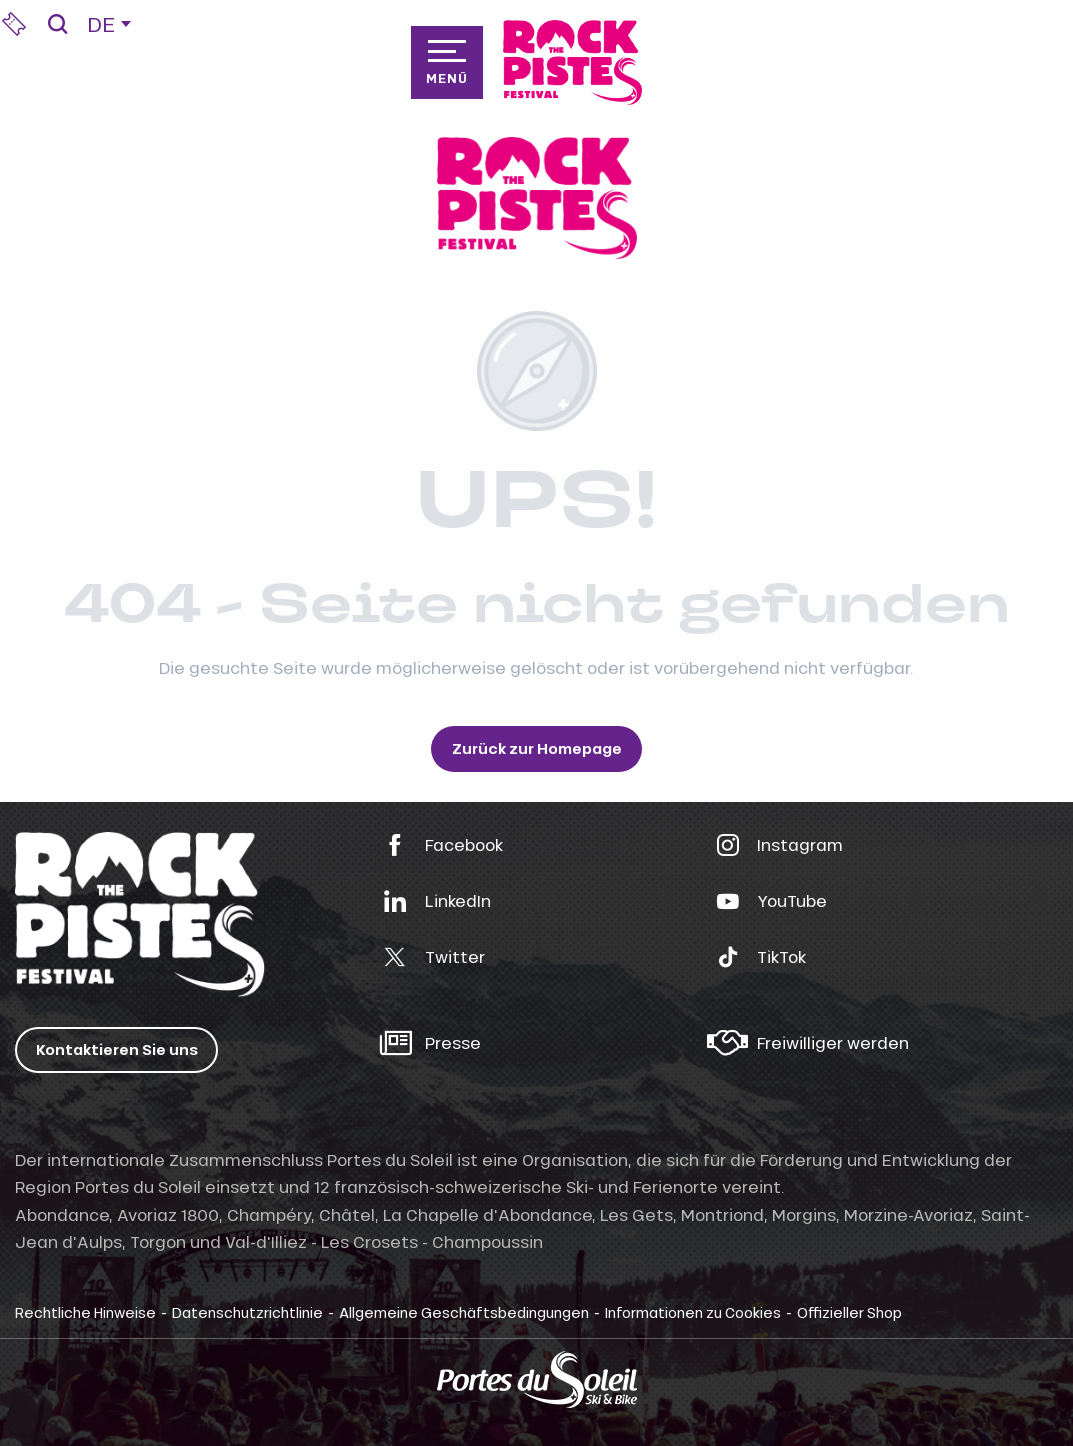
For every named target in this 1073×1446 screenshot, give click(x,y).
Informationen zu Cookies (693, 1312)
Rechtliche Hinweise (85, 1312)
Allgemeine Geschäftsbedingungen (464, 1312)
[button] (57, 24)
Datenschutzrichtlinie (247, 1312)
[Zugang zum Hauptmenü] (447, 62)
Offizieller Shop (849, 1312)
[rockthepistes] (537, 198)
